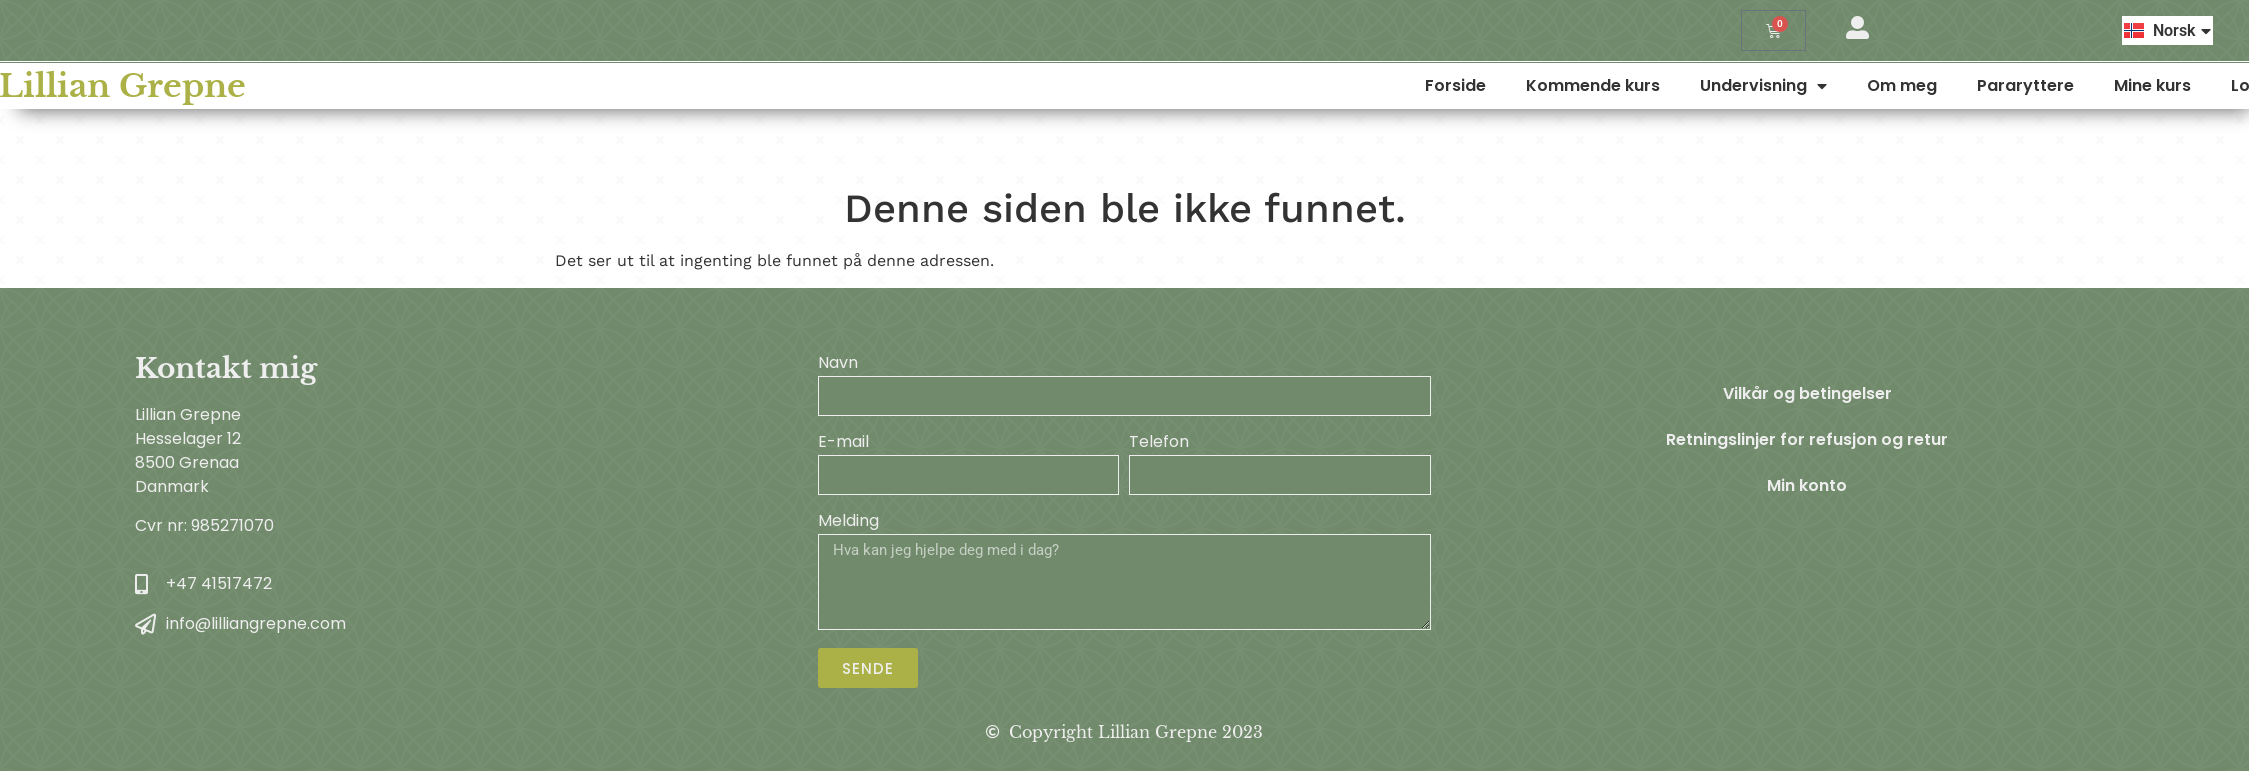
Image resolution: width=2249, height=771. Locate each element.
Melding (848, 522)
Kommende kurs (1771, 85)
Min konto (1807, 485)
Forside (1633, 85)
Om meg (2080, 85)
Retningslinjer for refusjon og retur (1807, 439)
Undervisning (1941, 86)
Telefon (1159, 443)
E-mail (843, 443)
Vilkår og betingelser (1807, 393)
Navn (838, 364)
